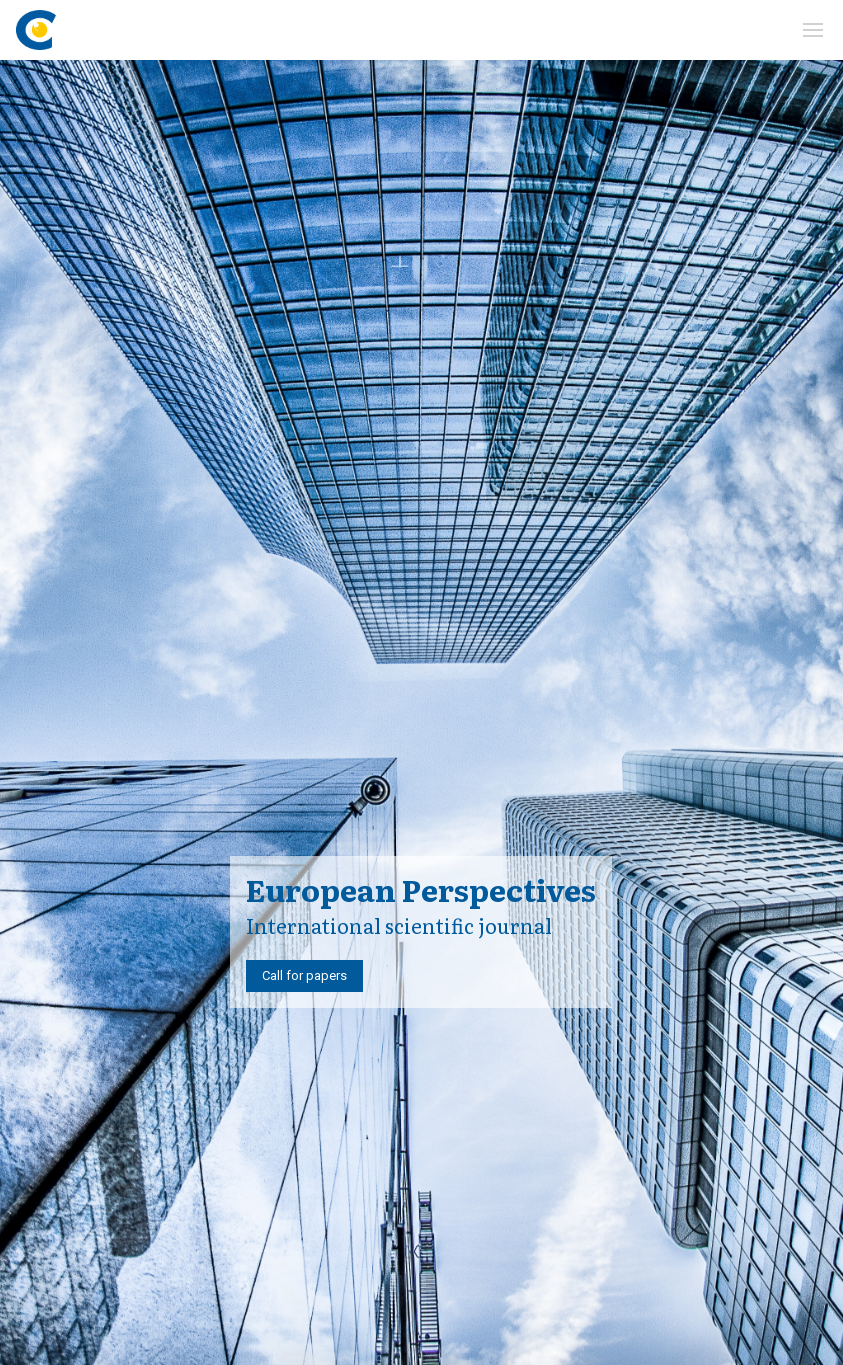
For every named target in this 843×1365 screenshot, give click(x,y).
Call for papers (304, 975)
